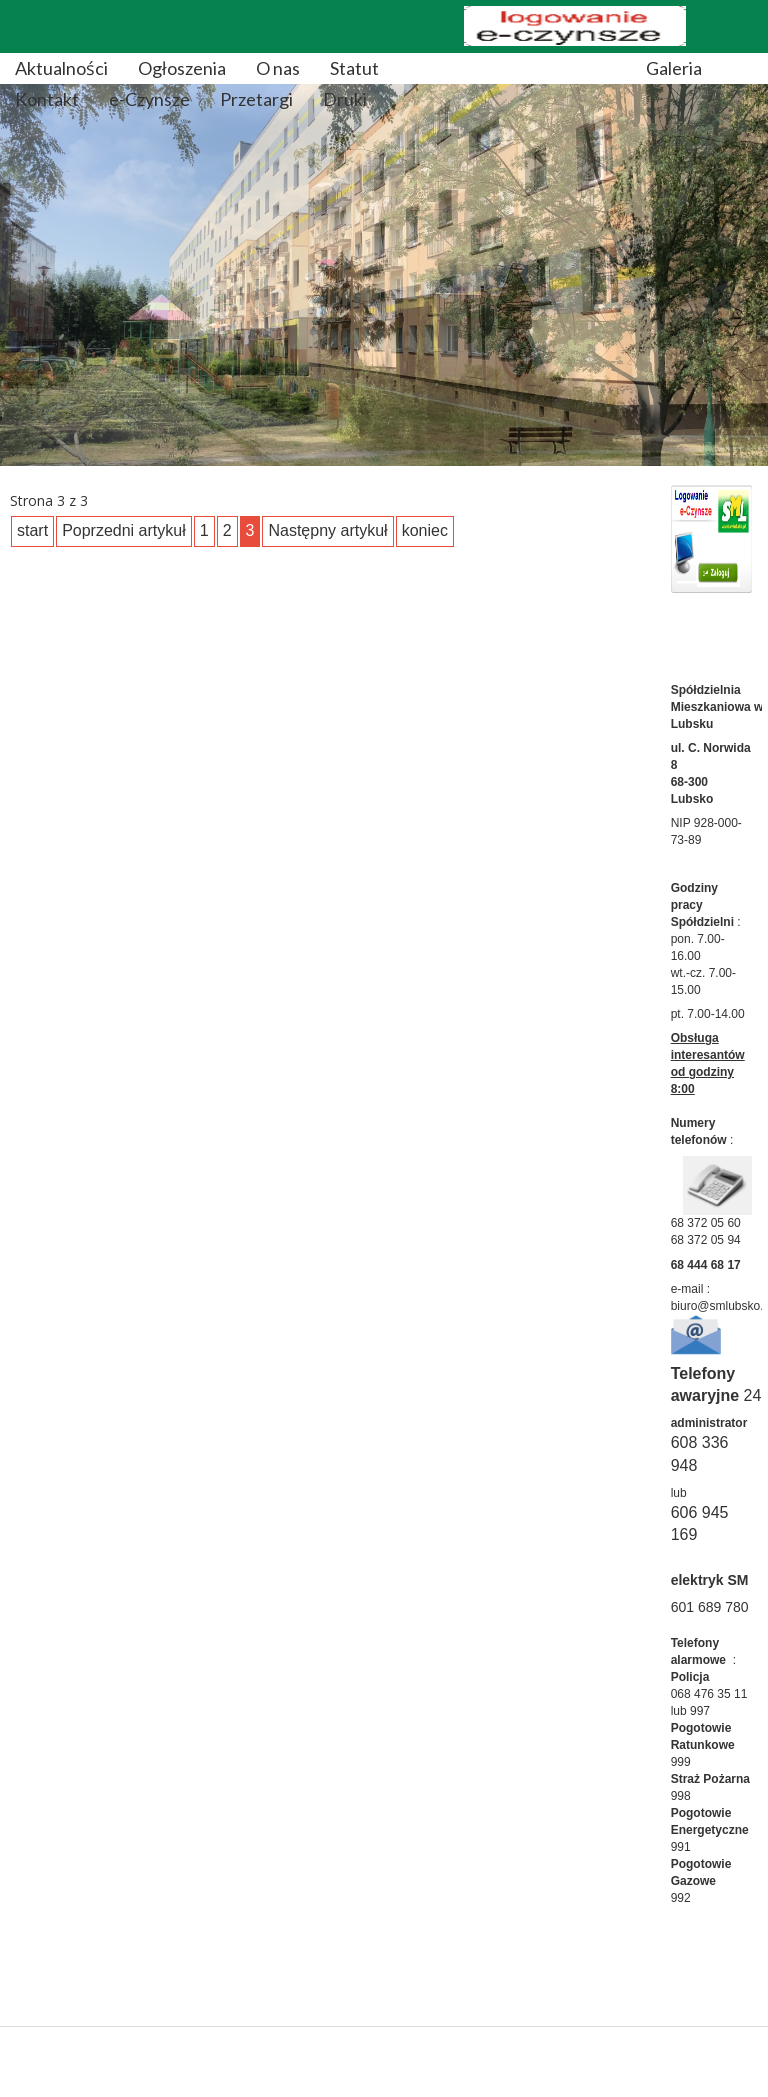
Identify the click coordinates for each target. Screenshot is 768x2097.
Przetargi (256, 99)
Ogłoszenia (182, 68)
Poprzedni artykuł (124, 530)
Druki (345, 99)
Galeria (674, 68)
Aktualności (61, 68)
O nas (278, 68)
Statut (354, 68)
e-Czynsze (149, 99)
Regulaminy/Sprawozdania (512, 68)
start (32, 530)
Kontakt (47, 99)
